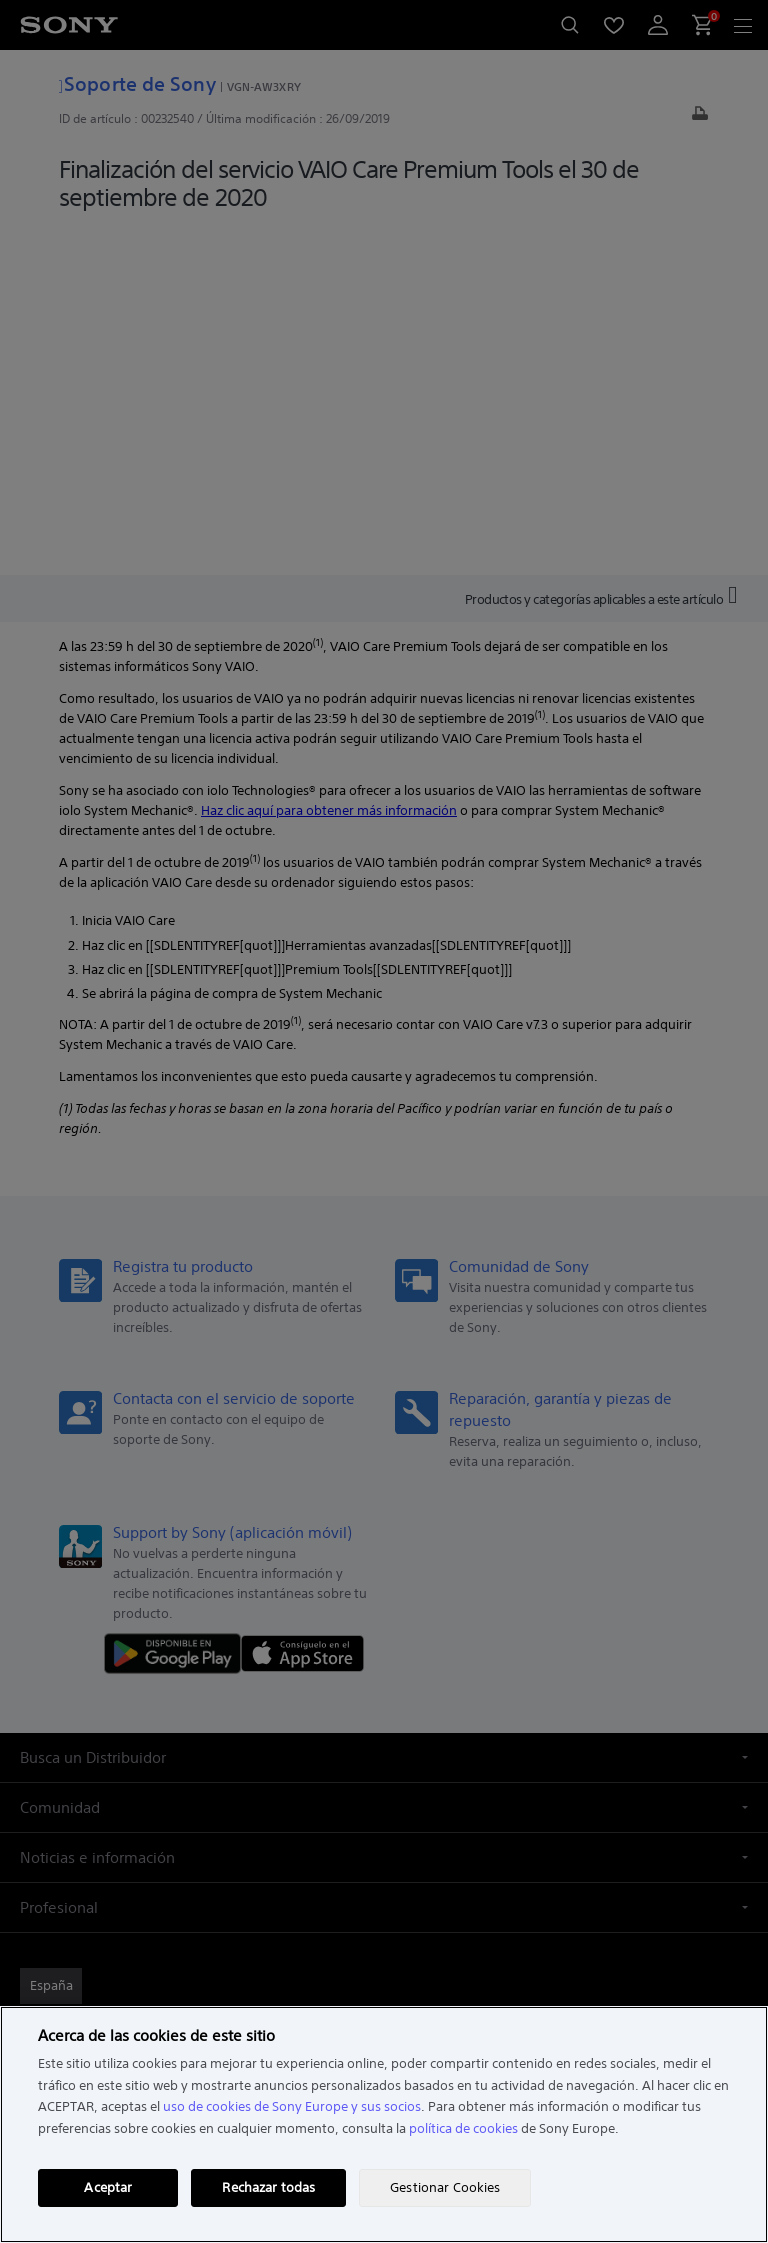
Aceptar (108, 2187)
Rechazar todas (268, 2187)
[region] (384, 2124)
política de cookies (463, 2128)
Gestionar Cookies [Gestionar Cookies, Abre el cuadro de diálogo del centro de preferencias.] (445, 2187)
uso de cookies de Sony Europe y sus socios (292, 2106)
